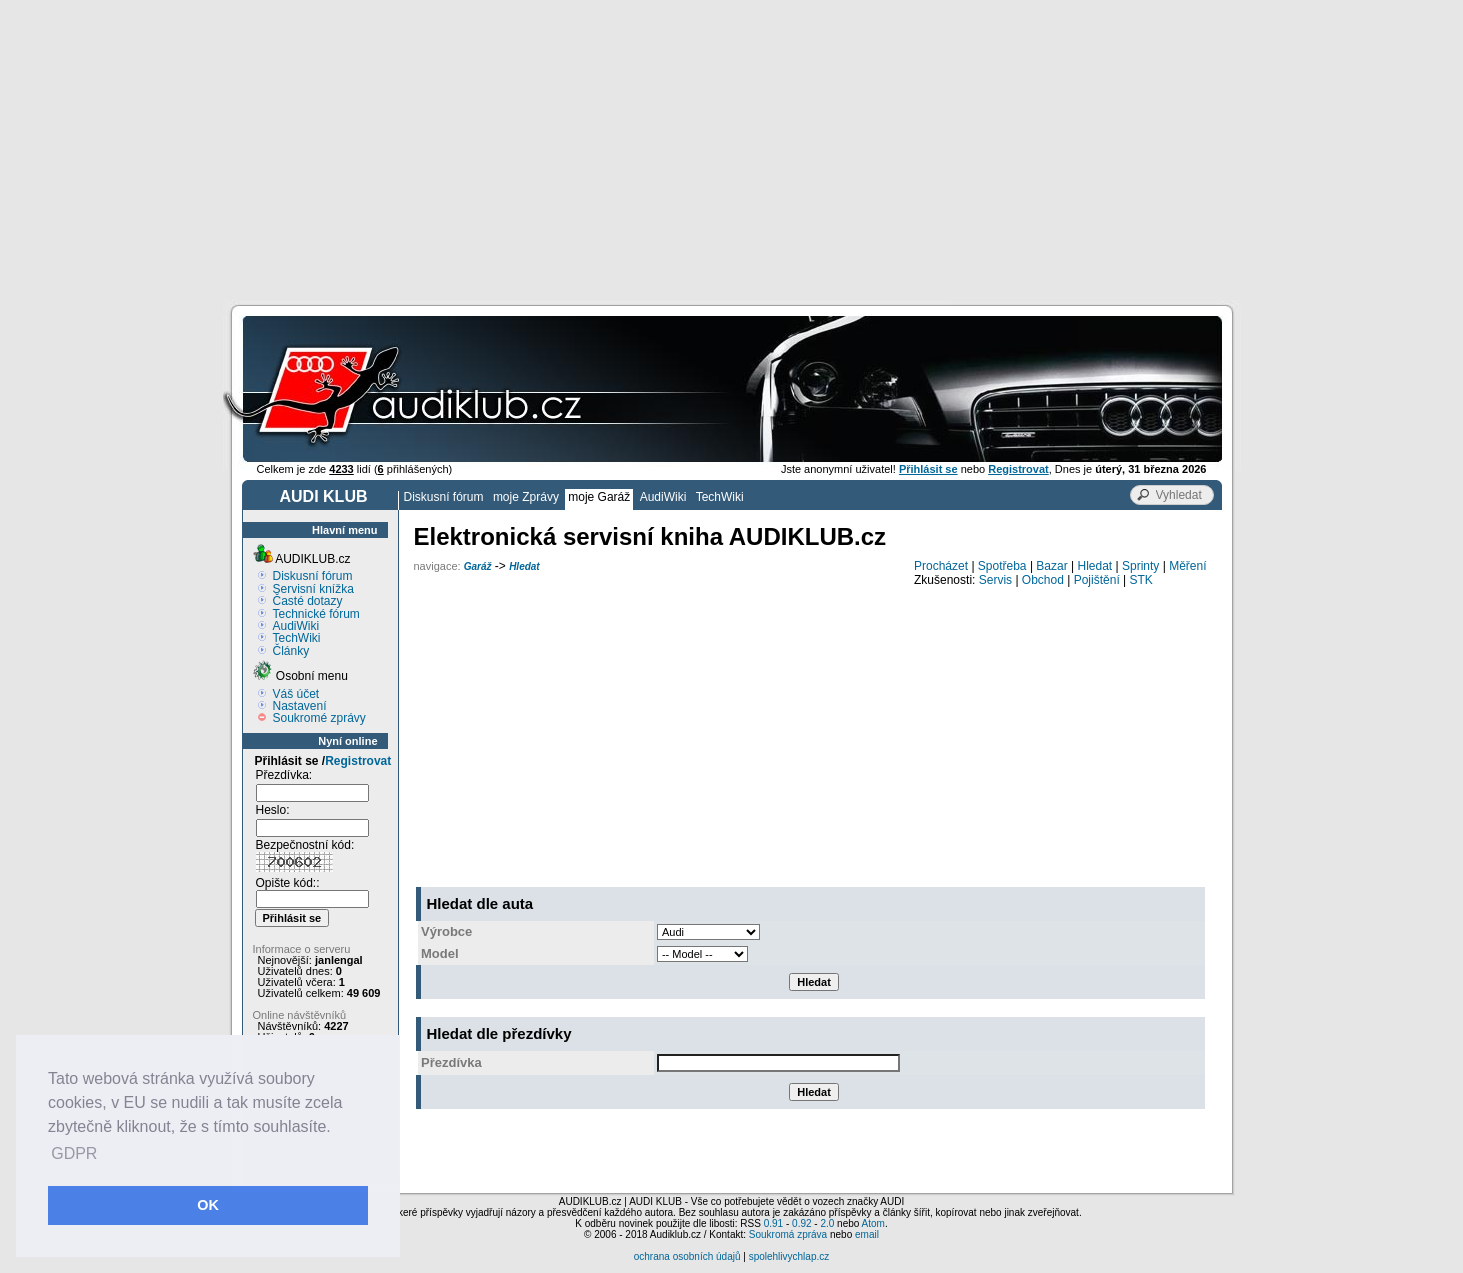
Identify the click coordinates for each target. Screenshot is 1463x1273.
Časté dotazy (308, 601)
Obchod (1043, 580)
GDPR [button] (74, 1153)
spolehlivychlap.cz (789, 1256)
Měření (1187, 566)
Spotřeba (1002, 566)
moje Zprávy (526, 497)
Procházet (941, 566)
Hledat (524, 566)
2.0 (827, 1223)
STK (1141, 580)
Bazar (1051, 566)
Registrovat (358, 761)
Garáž (478, 566)
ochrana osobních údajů (687, 1256)
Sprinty (1140, 566)
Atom (873, 1223)
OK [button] (208, 1205)
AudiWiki (663, 497)
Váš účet (296, 694)
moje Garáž (599, 497)
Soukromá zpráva (788, 1234)
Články (291, 651)
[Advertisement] (732, 150)
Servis (995, 580)
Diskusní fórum (444, 497)
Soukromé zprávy (319, 718)
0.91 (773, 1223)
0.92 (801, 1223)
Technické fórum (316, 614)
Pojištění (1097, 580)
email (867, 1234)
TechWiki (720, 497)
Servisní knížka (313, 589)
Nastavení (300, 706)
